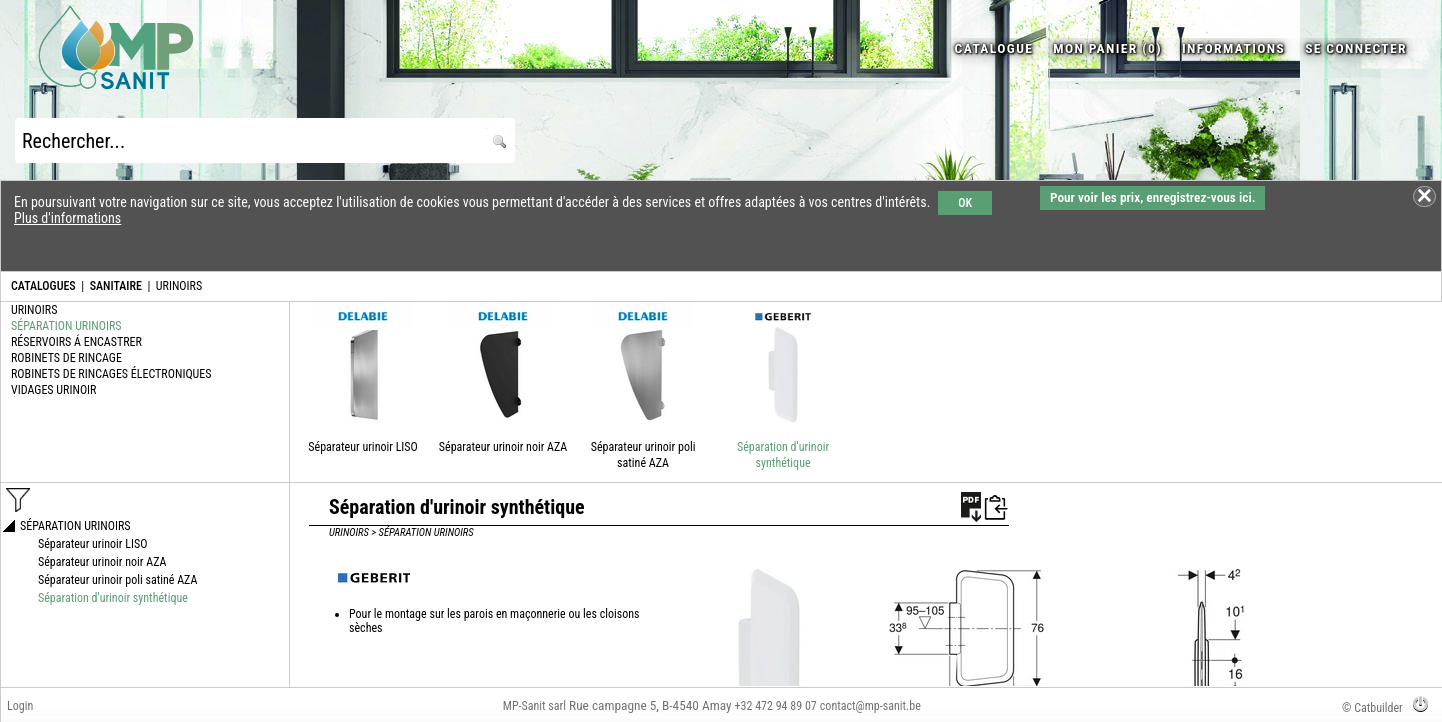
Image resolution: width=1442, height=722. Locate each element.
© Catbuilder (1372, 708)
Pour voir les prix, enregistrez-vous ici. (1152, 197)
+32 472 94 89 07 (776, 706)
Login (20, 706)
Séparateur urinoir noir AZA (503, 447)
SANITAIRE (116, 286)
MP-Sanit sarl (534, 706)
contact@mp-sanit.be (870, 706)
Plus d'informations (67, 218)
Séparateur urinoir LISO (362, 447)
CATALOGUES (43, 286)
